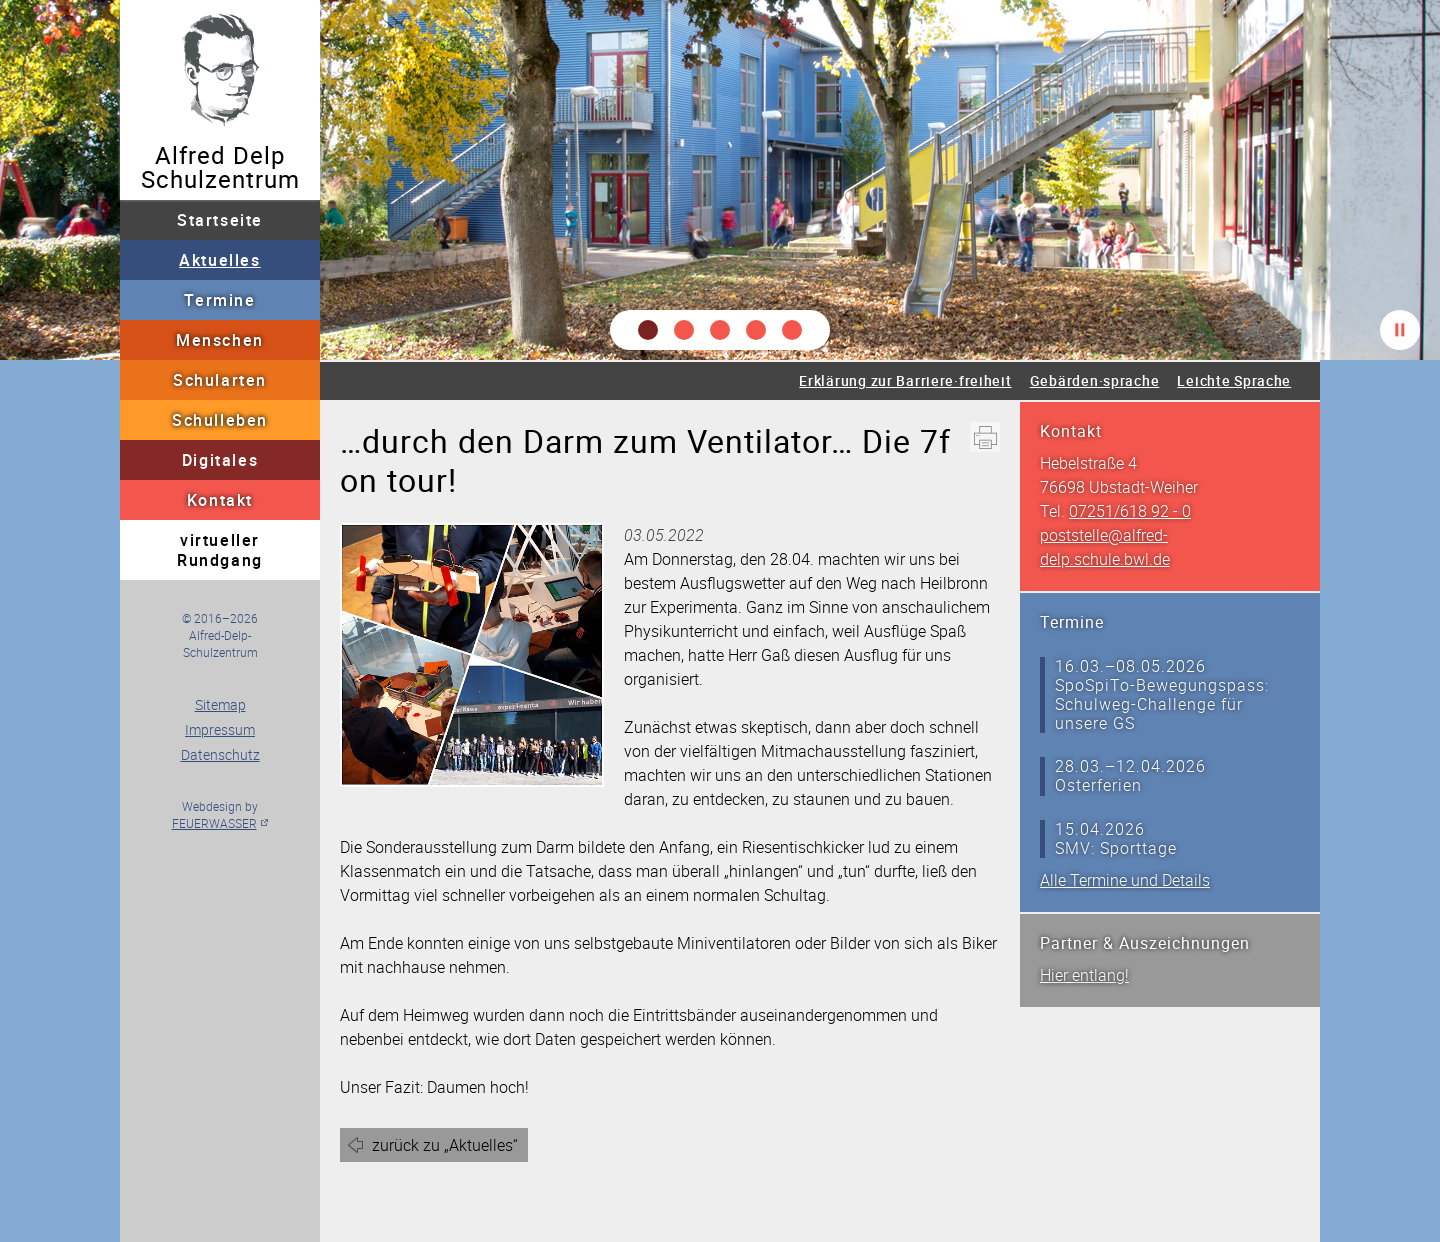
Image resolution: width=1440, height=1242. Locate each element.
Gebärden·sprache (1095, 380)
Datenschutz (220, 754)
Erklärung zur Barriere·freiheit (905, 380)
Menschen (220, 340)
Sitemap (220, 704)
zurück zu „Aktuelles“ (445, 1145)
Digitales (220, 460)
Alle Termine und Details (1125, 880)
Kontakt (220, 500)
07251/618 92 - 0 (1130, 511)
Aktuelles (219, 260)
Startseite (220, 220)
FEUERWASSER (214, 823)
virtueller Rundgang (220, 550)
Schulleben (220, 420)
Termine (219, 300)
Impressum (220, 729)
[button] (648, 330)
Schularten (220, 380)
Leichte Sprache (1234, 380)
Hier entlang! (1084, 975)
